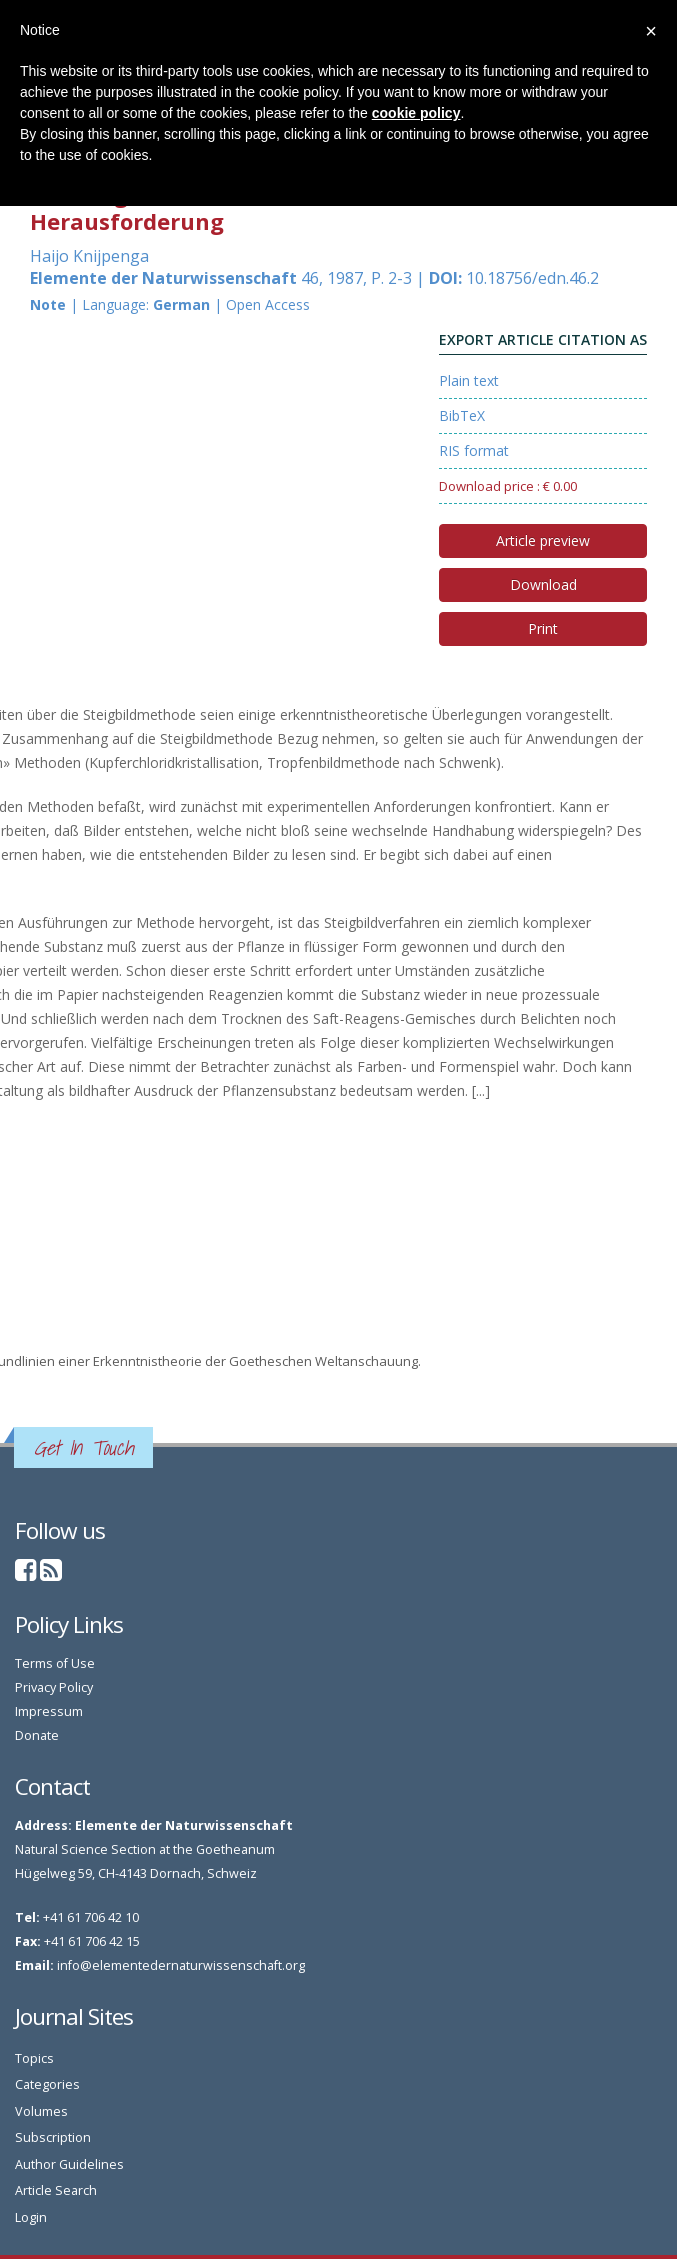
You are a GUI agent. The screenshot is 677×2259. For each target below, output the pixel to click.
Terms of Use (55, 1663)
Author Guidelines (69, 2164)
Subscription (53, 2137)
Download (543, 584)
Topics (34, 2058)
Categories (47, 2084)
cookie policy (416, 113)
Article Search (56, 2190)
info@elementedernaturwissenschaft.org (181, 1965)
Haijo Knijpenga (89, 256)
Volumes (41, 2111)
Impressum (49, 1711)
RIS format (474, 450)
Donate (37, 1735)
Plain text (469, 380)
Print (543, 628)
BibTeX (462, 415)
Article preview (543, 540)
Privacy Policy (54, 1687)
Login (31, 2217)
